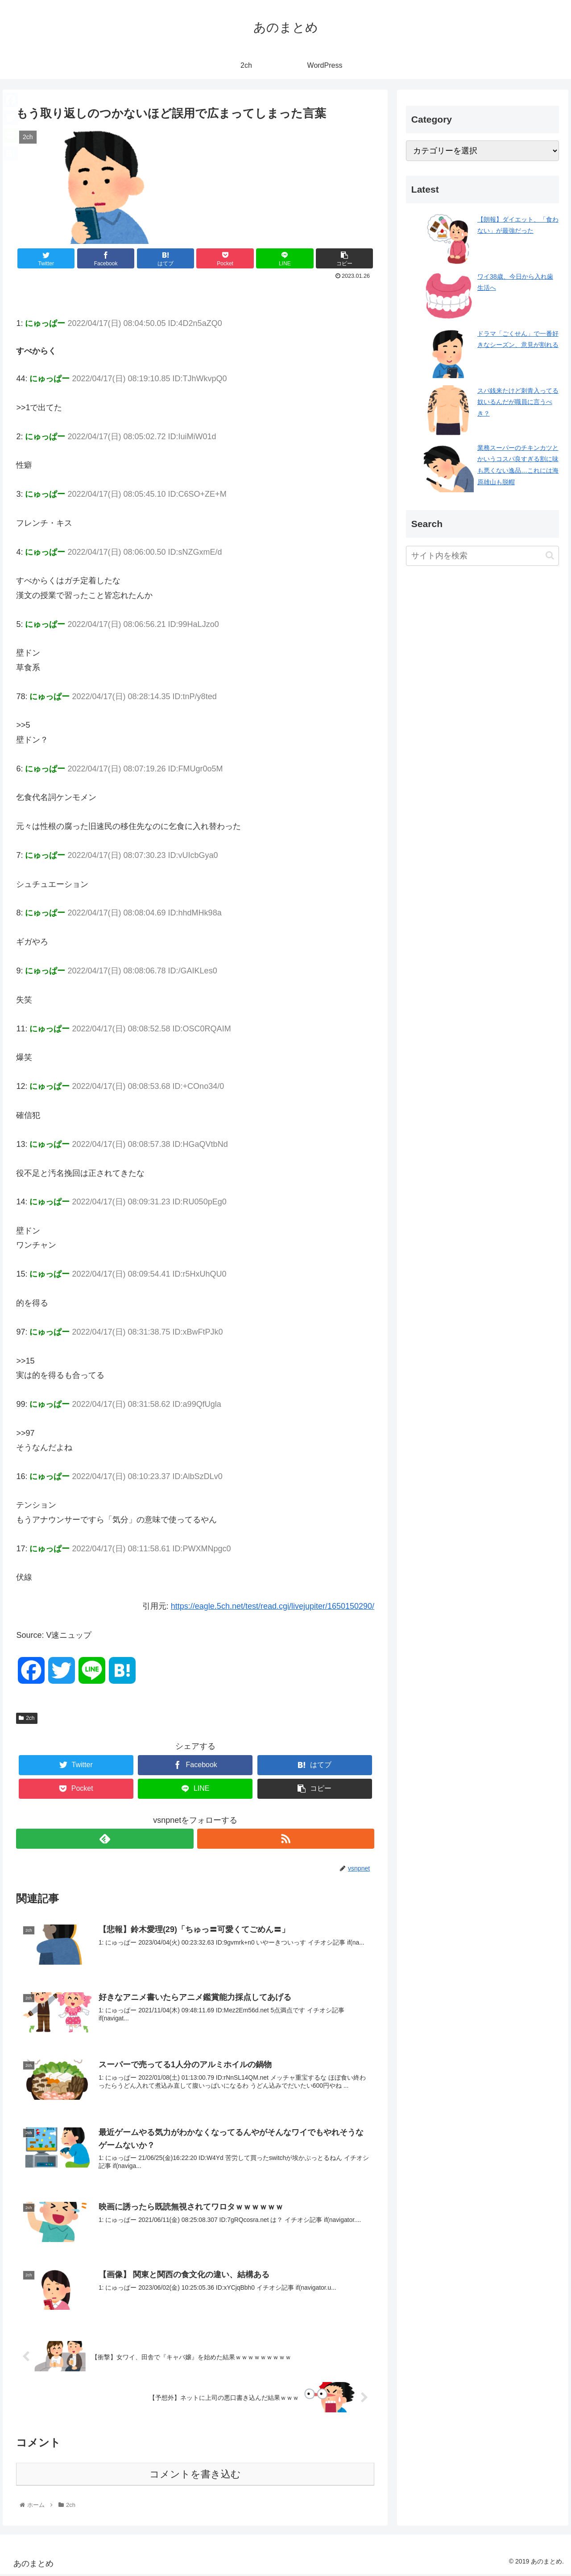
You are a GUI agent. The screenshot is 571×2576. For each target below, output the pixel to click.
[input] (482, 556)
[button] (550, 555)
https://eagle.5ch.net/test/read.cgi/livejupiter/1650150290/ (272, 1606)
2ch (26, 1718)
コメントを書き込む (195, 2475)
